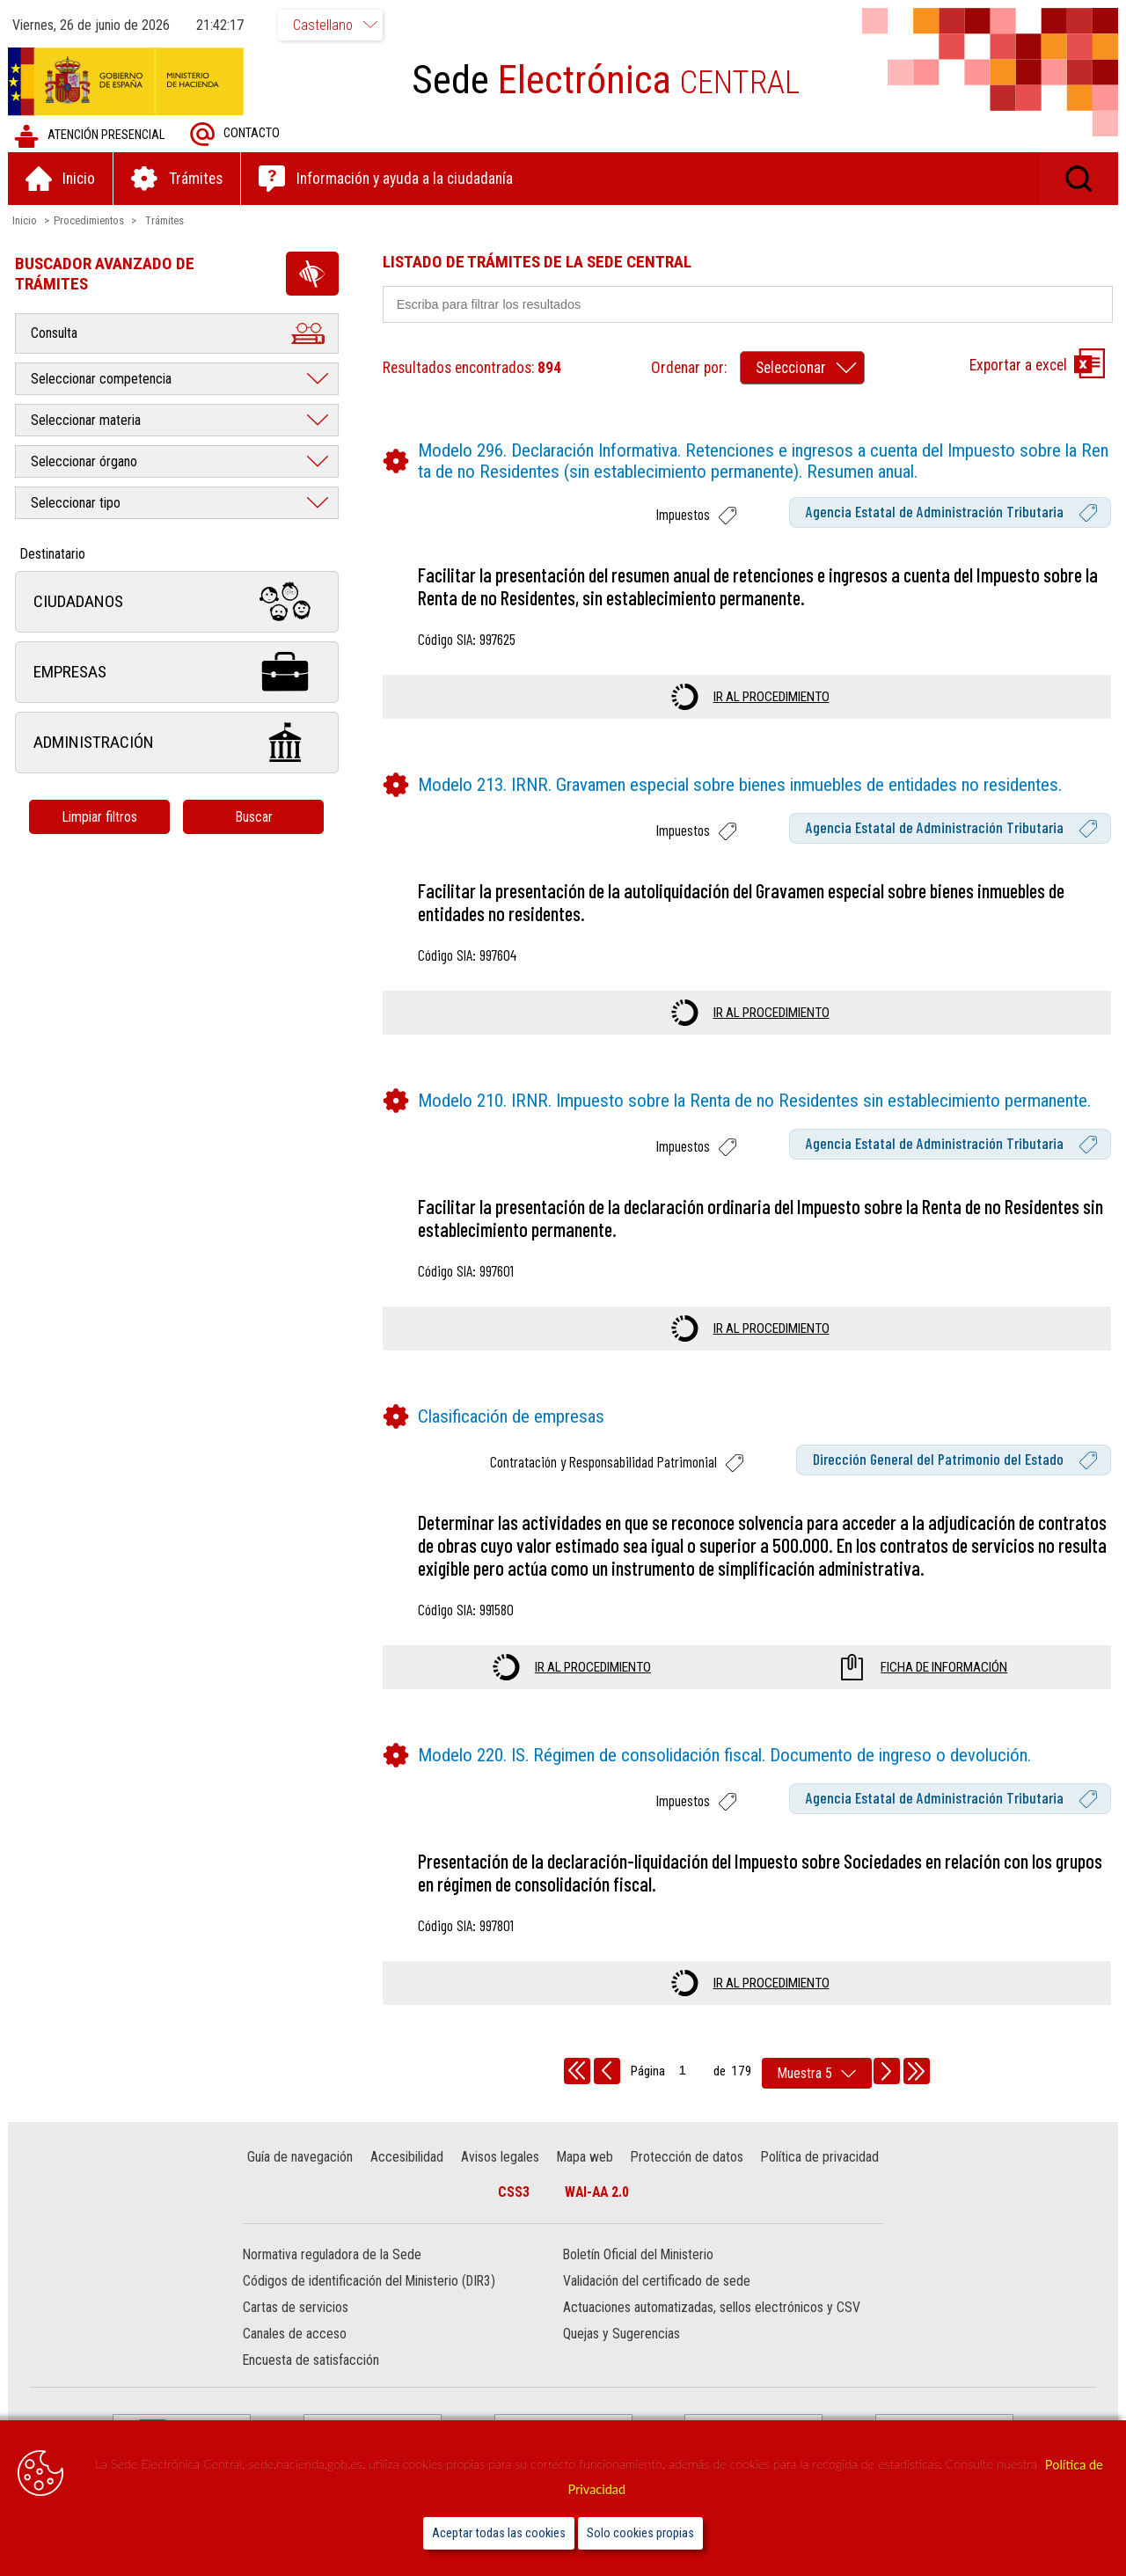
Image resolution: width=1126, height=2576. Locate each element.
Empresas (177, 672)
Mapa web (585, 2156)
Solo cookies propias (640, 2533)
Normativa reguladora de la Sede (333, 2255)
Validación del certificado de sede (656, 2281)
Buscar (255, 817)
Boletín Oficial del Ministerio (638, 2255)
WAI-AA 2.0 (597, 2192)
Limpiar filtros (101, 817)
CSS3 (514, 2192)
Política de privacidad (819, 2156)
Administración (177, 743)
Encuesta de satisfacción (312, 2361)
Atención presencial (90, 136)
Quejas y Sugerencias (621, 2334)
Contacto (236, 134)
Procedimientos (90, 220)
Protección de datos (686, 2156)
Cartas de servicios (296, 2308)
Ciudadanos (177, 602)
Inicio (25, 220)
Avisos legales (500, 2156)
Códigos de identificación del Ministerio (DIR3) (370, 2281)
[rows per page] (817, 2073)
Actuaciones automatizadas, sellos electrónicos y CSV (711, 2308)
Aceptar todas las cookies (499, 2533)
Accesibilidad (407, 2156)
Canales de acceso (295, 2334)
